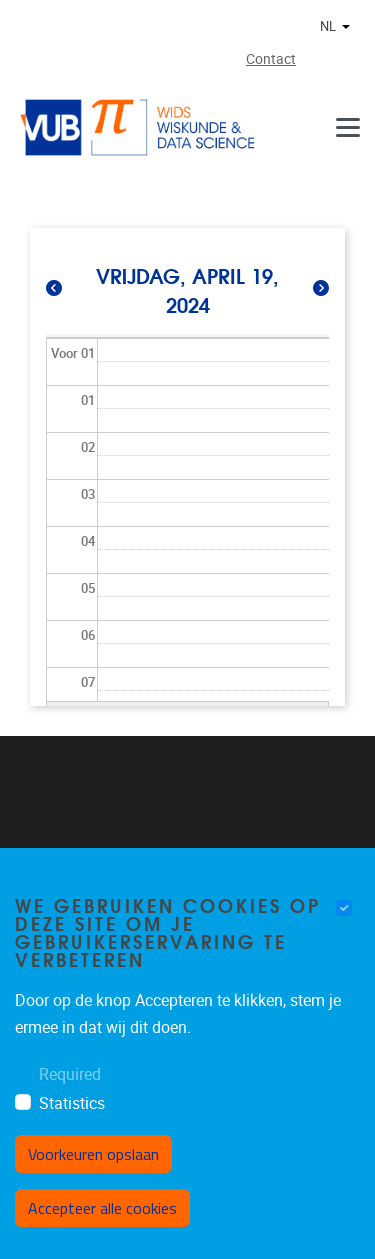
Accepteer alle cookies (102, 1208)
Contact (271, 59)
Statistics (72, 1103)
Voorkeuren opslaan (93, 1154)
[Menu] (348, 127)
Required (70, 1074)
